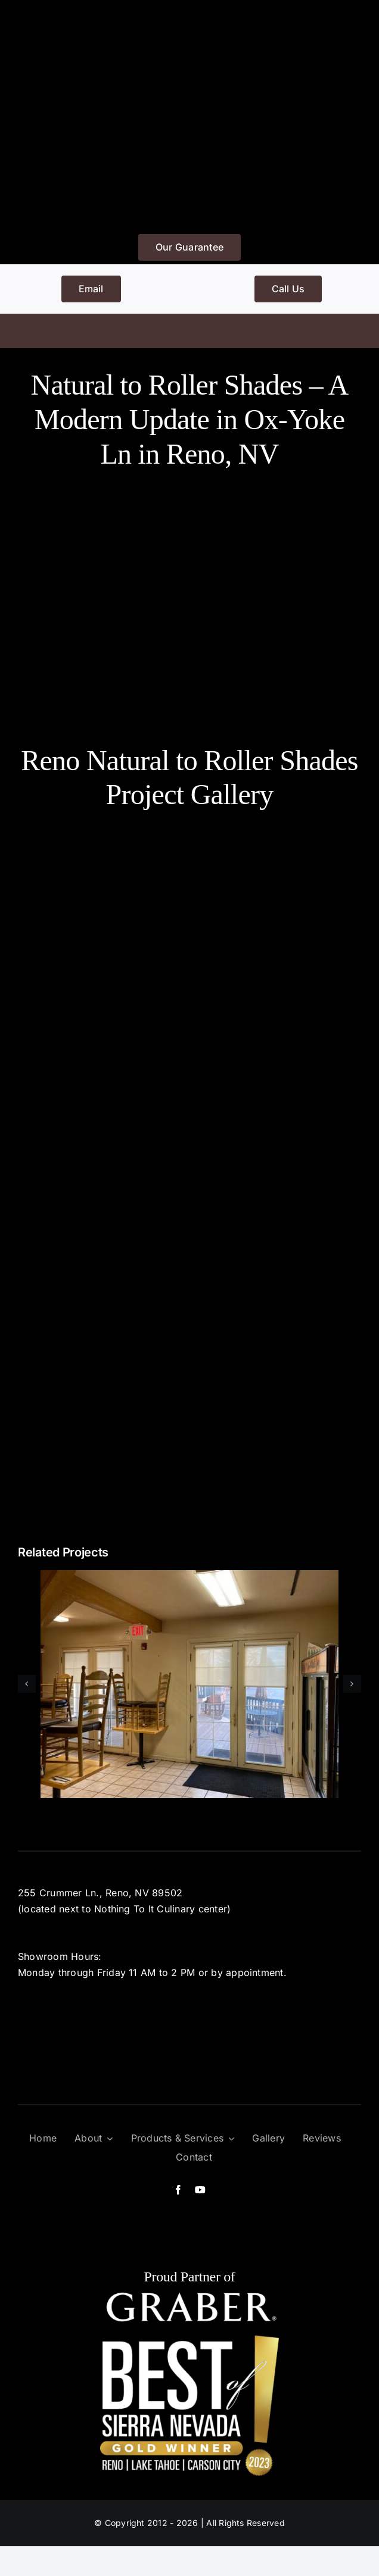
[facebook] (178, 2189)
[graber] (189, 2296)
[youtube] (200, 2189)
